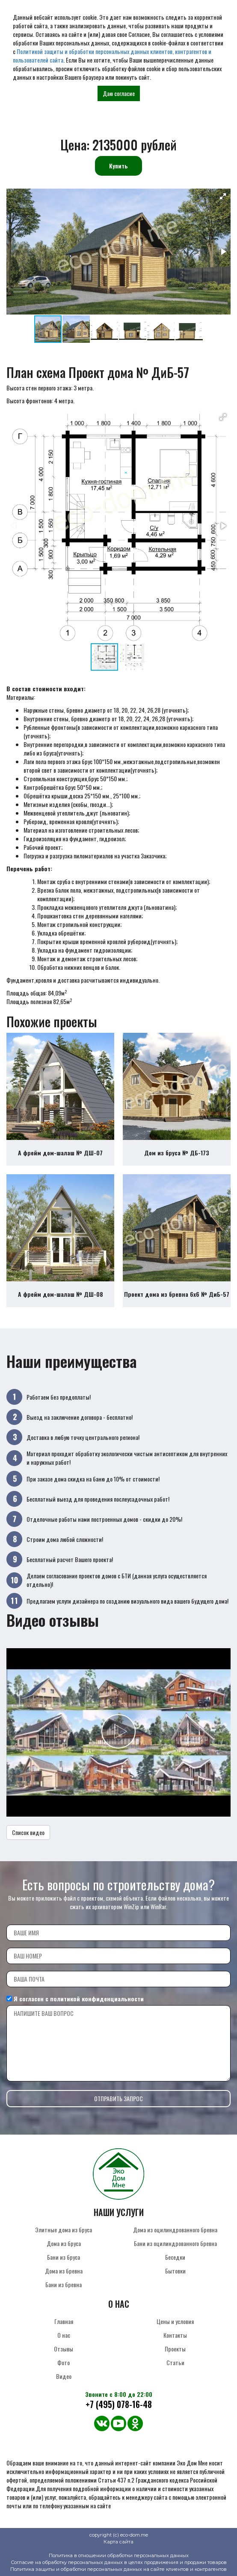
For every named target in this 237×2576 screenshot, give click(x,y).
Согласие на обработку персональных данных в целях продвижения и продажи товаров (119, 2562)
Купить (118, 165)
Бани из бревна (63, 2284)
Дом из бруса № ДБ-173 (176, 1152)
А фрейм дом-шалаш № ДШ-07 (60, 1152)
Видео (63, 2376)
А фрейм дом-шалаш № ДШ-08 (60, 1293)
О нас (63, 2334)
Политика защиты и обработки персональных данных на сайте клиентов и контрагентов (118, 2569)
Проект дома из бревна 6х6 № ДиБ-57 (176, 1293)
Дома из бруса (64, 2243)
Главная (63, 2321)
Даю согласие (119, 93)
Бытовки (175, 2270)
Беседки (175, 2256)
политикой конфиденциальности (97, 1998)
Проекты (175, 2348)
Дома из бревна (64, 2270)
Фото (63, 2362)
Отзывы (63, 2348)
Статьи (175, 2362)
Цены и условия (175, 2321)
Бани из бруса (63, 2256)
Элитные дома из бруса (63, 2229)
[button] (223, 196)
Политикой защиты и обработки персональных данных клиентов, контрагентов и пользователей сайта (112, 55)
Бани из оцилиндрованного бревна (175, 2243)
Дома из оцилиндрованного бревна (175, 2229)
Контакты (175, 2334)
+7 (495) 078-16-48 (119, 2404)
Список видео (28, 1832)
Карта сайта (118, 2542)
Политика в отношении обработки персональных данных (119, 2555)
